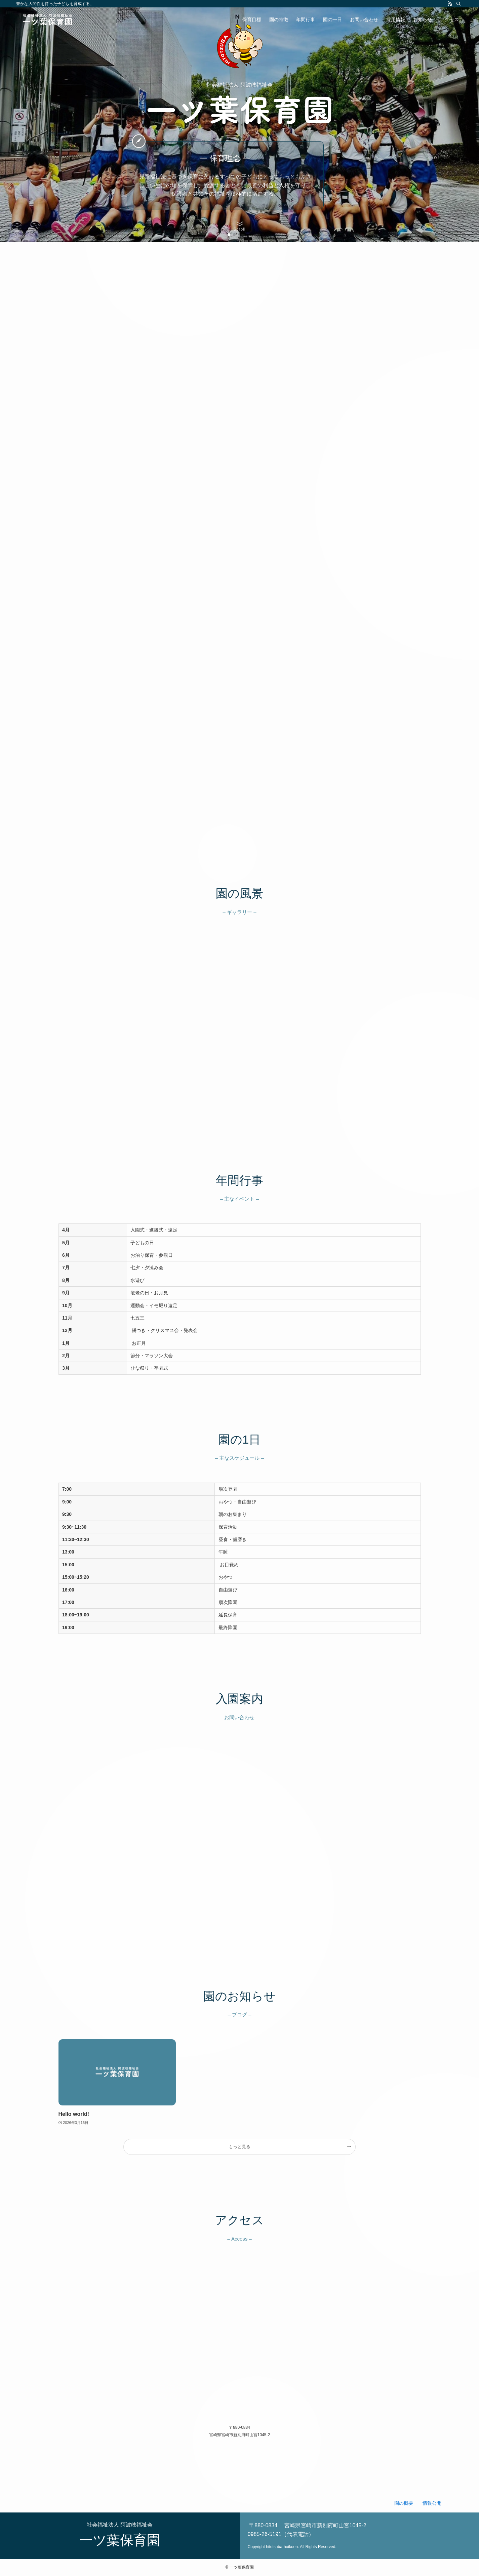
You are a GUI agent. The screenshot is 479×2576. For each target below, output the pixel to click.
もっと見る (239, 2146)
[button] (229, 234)
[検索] (458, 3)
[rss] (449, 3)
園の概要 (403, 2503)
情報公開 (432, 2503)
